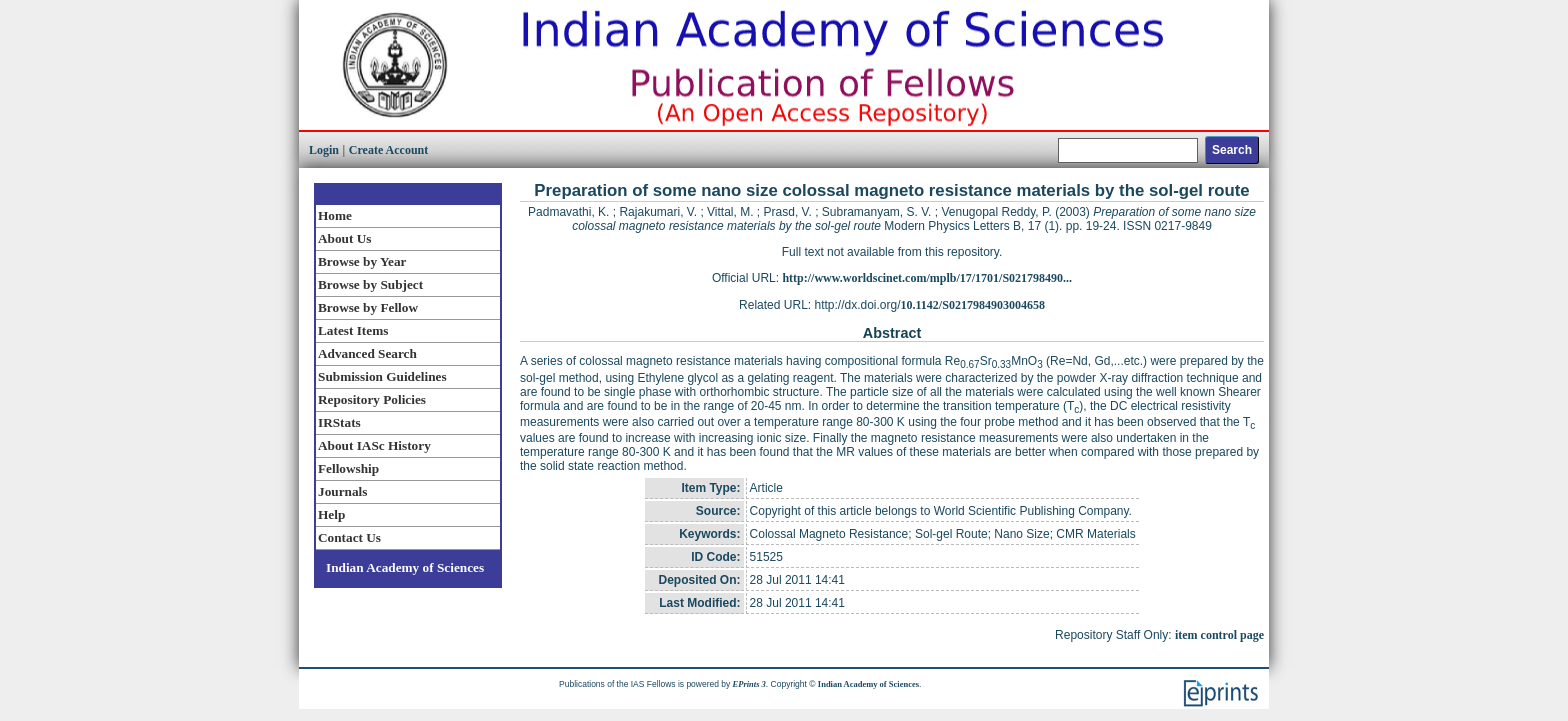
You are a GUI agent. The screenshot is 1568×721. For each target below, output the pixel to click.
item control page (1219, 635)
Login (324, 150)
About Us (344, 238)
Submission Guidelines (382, 376)
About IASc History (374, 445)
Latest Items (353, 330)
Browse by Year (362, 261)
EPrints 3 (749, 684)
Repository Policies (372, 399)
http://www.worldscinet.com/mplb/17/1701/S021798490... (927, 278)
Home (335, 215)
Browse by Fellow (368, 307)
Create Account (388, 150)
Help (331, 514)
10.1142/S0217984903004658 (973, 305)
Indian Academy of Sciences (405, 567)
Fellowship (348, 468)
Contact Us (349, 537)
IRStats (339, 422)
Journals (342, 491)
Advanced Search (367, 353)
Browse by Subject (370, 284)
